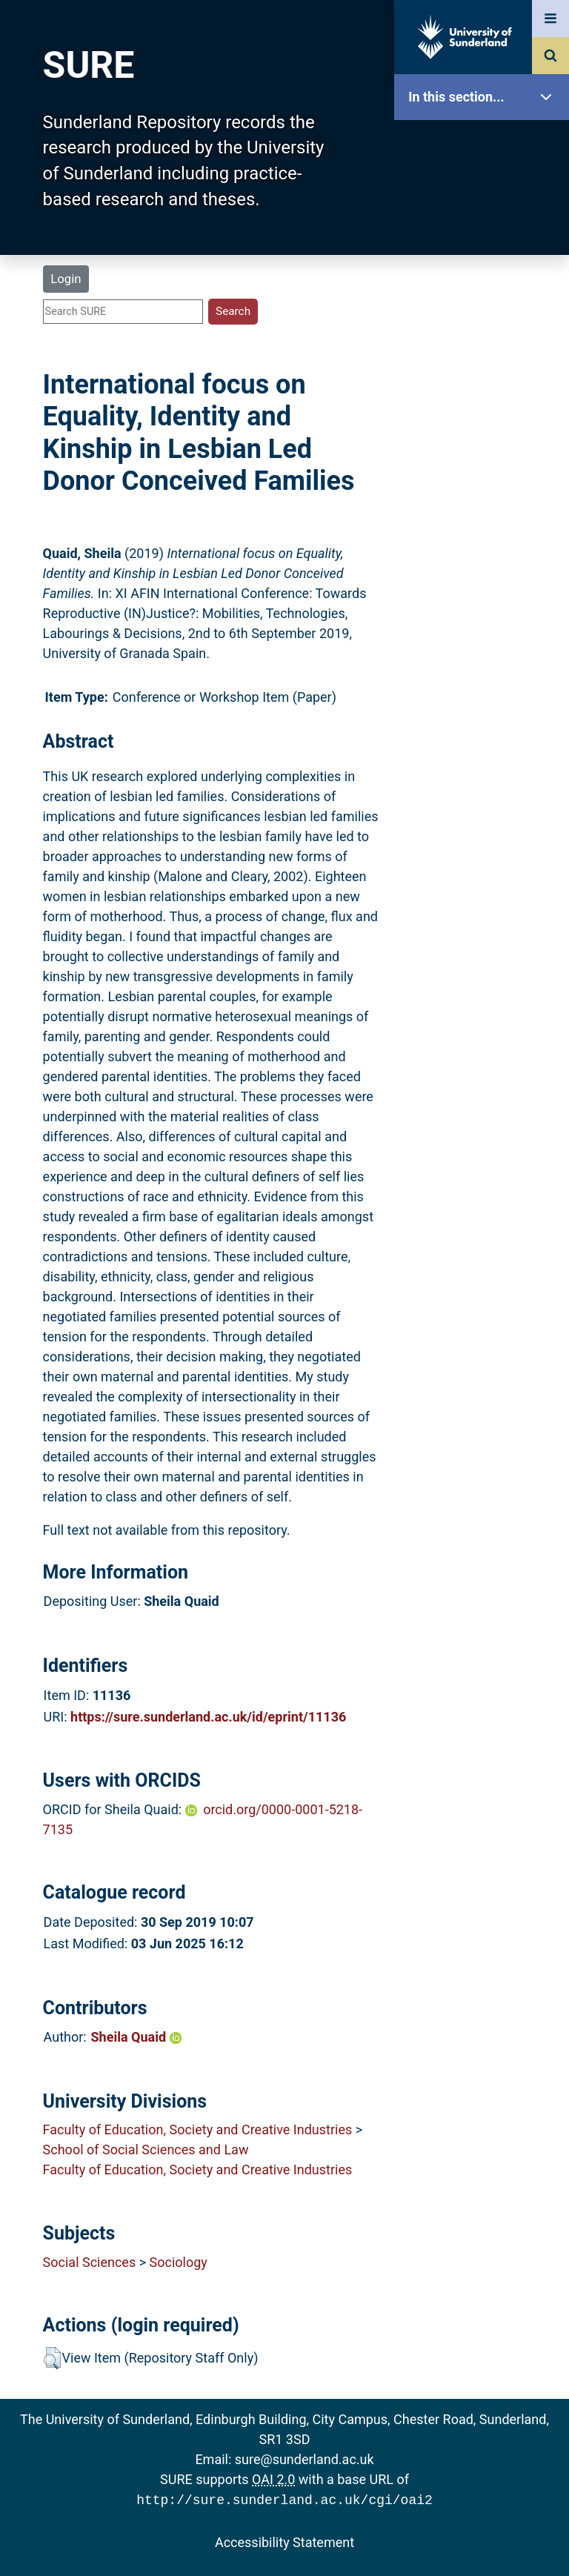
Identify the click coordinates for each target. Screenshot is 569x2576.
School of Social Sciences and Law (146, 2149)
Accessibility (485, 566)
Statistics (485, 425)
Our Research (485, 191)
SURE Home (485, 144)
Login (65, 278)
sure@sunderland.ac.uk (304, 2459)
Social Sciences (89, 2262)
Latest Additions (485, 378)
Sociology (178, 2262)
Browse (485, 285)
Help (485, 520)
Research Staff (485, 472)
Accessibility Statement (284, 2541)
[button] (52, 2358)
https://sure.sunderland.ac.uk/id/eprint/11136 (208, 1716)
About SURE (485, 237)
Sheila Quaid (136, 2037)
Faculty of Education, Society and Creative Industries (198, 2129)
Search (485, 331)
